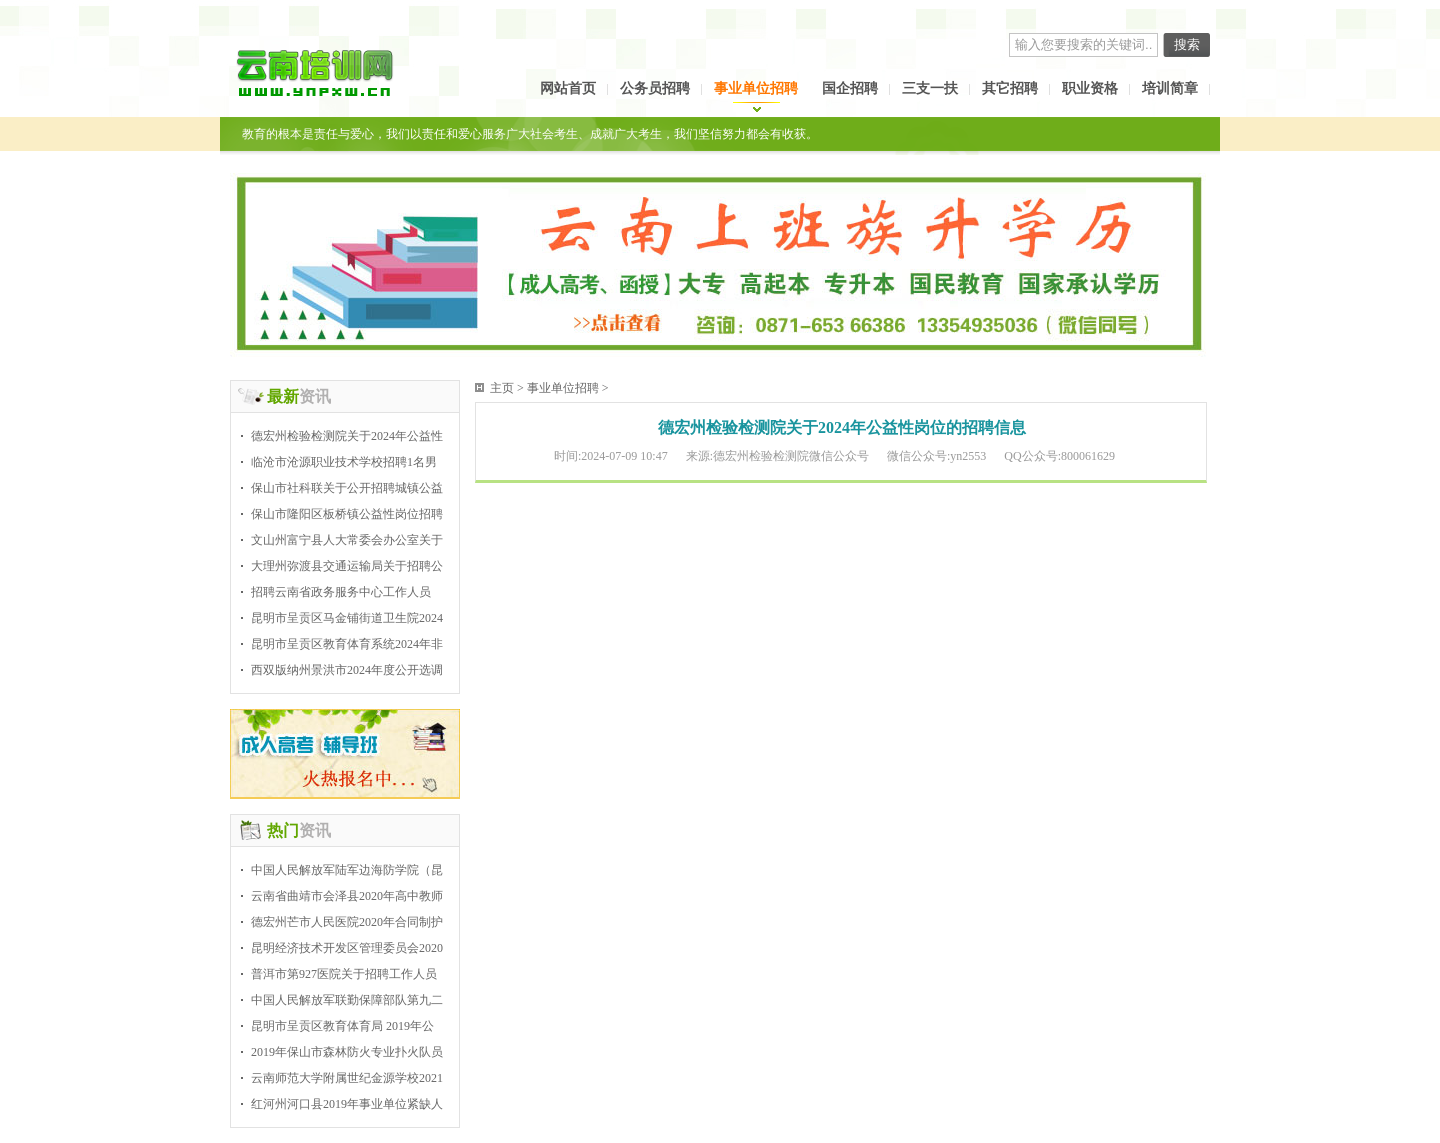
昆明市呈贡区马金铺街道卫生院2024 (347, 618)
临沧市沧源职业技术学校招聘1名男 (344, 462)
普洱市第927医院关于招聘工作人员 (344, 974)
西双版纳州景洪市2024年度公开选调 (347, 670)
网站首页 (568, 88)
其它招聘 (1010, 88)
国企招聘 (850, 88)
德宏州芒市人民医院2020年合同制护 (347, 922)
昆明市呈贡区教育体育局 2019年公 (342, 1026)
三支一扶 (930, 88)
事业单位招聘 (756, 88)
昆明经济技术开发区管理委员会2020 (347, 948)
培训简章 (1170, 88)
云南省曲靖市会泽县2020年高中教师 (347, 896)
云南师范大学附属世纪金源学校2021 (347, 1078)
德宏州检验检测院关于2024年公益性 (347, 436)
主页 (502, 388)
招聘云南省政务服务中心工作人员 (341, 592)
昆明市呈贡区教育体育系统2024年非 (347, 644)
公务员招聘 (655, 88)
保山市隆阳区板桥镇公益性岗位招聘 (347, 514)
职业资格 (1090, 88)
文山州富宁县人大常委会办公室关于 (347, 540)
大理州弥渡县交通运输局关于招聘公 (347, 566)
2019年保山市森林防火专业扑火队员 (347, 1052)
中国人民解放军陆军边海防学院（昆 (347, 870)
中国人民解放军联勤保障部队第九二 (347, 1000)
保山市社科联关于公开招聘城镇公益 (347, 488)
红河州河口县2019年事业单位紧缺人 (347, 1104)
